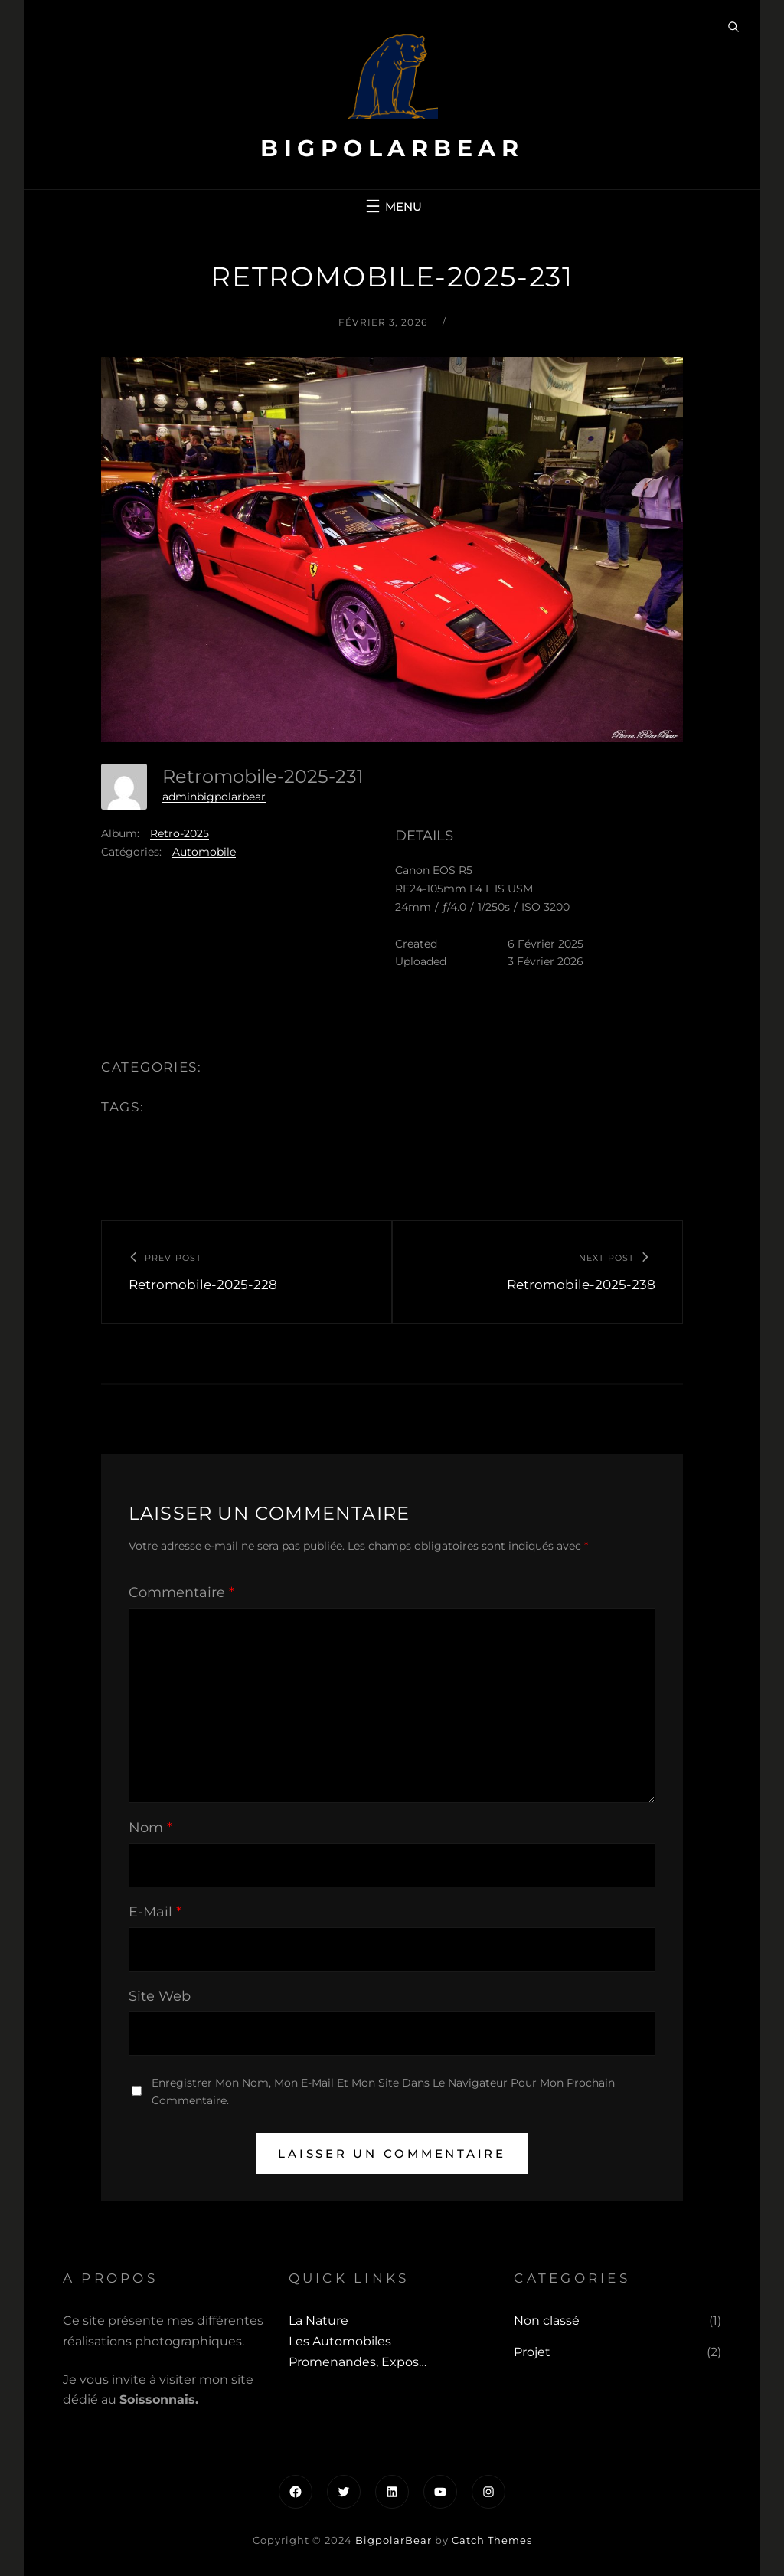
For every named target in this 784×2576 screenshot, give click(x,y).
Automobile (204, 852)
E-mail (155, 1911)
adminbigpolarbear (214, 797)
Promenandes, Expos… (357, 2362)
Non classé (547, 2320)
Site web (160, 1996)
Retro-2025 (179, 833)
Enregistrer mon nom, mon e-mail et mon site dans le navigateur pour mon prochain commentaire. (383, 2091)
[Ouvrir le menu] (392, 206)
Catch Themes (492, 2540)
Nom (150, 1827)
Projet (532, 2352)
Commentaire (181, 1592)
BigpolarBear (392, 148)
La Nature (318, 2320)
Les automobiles (340, 2341)
